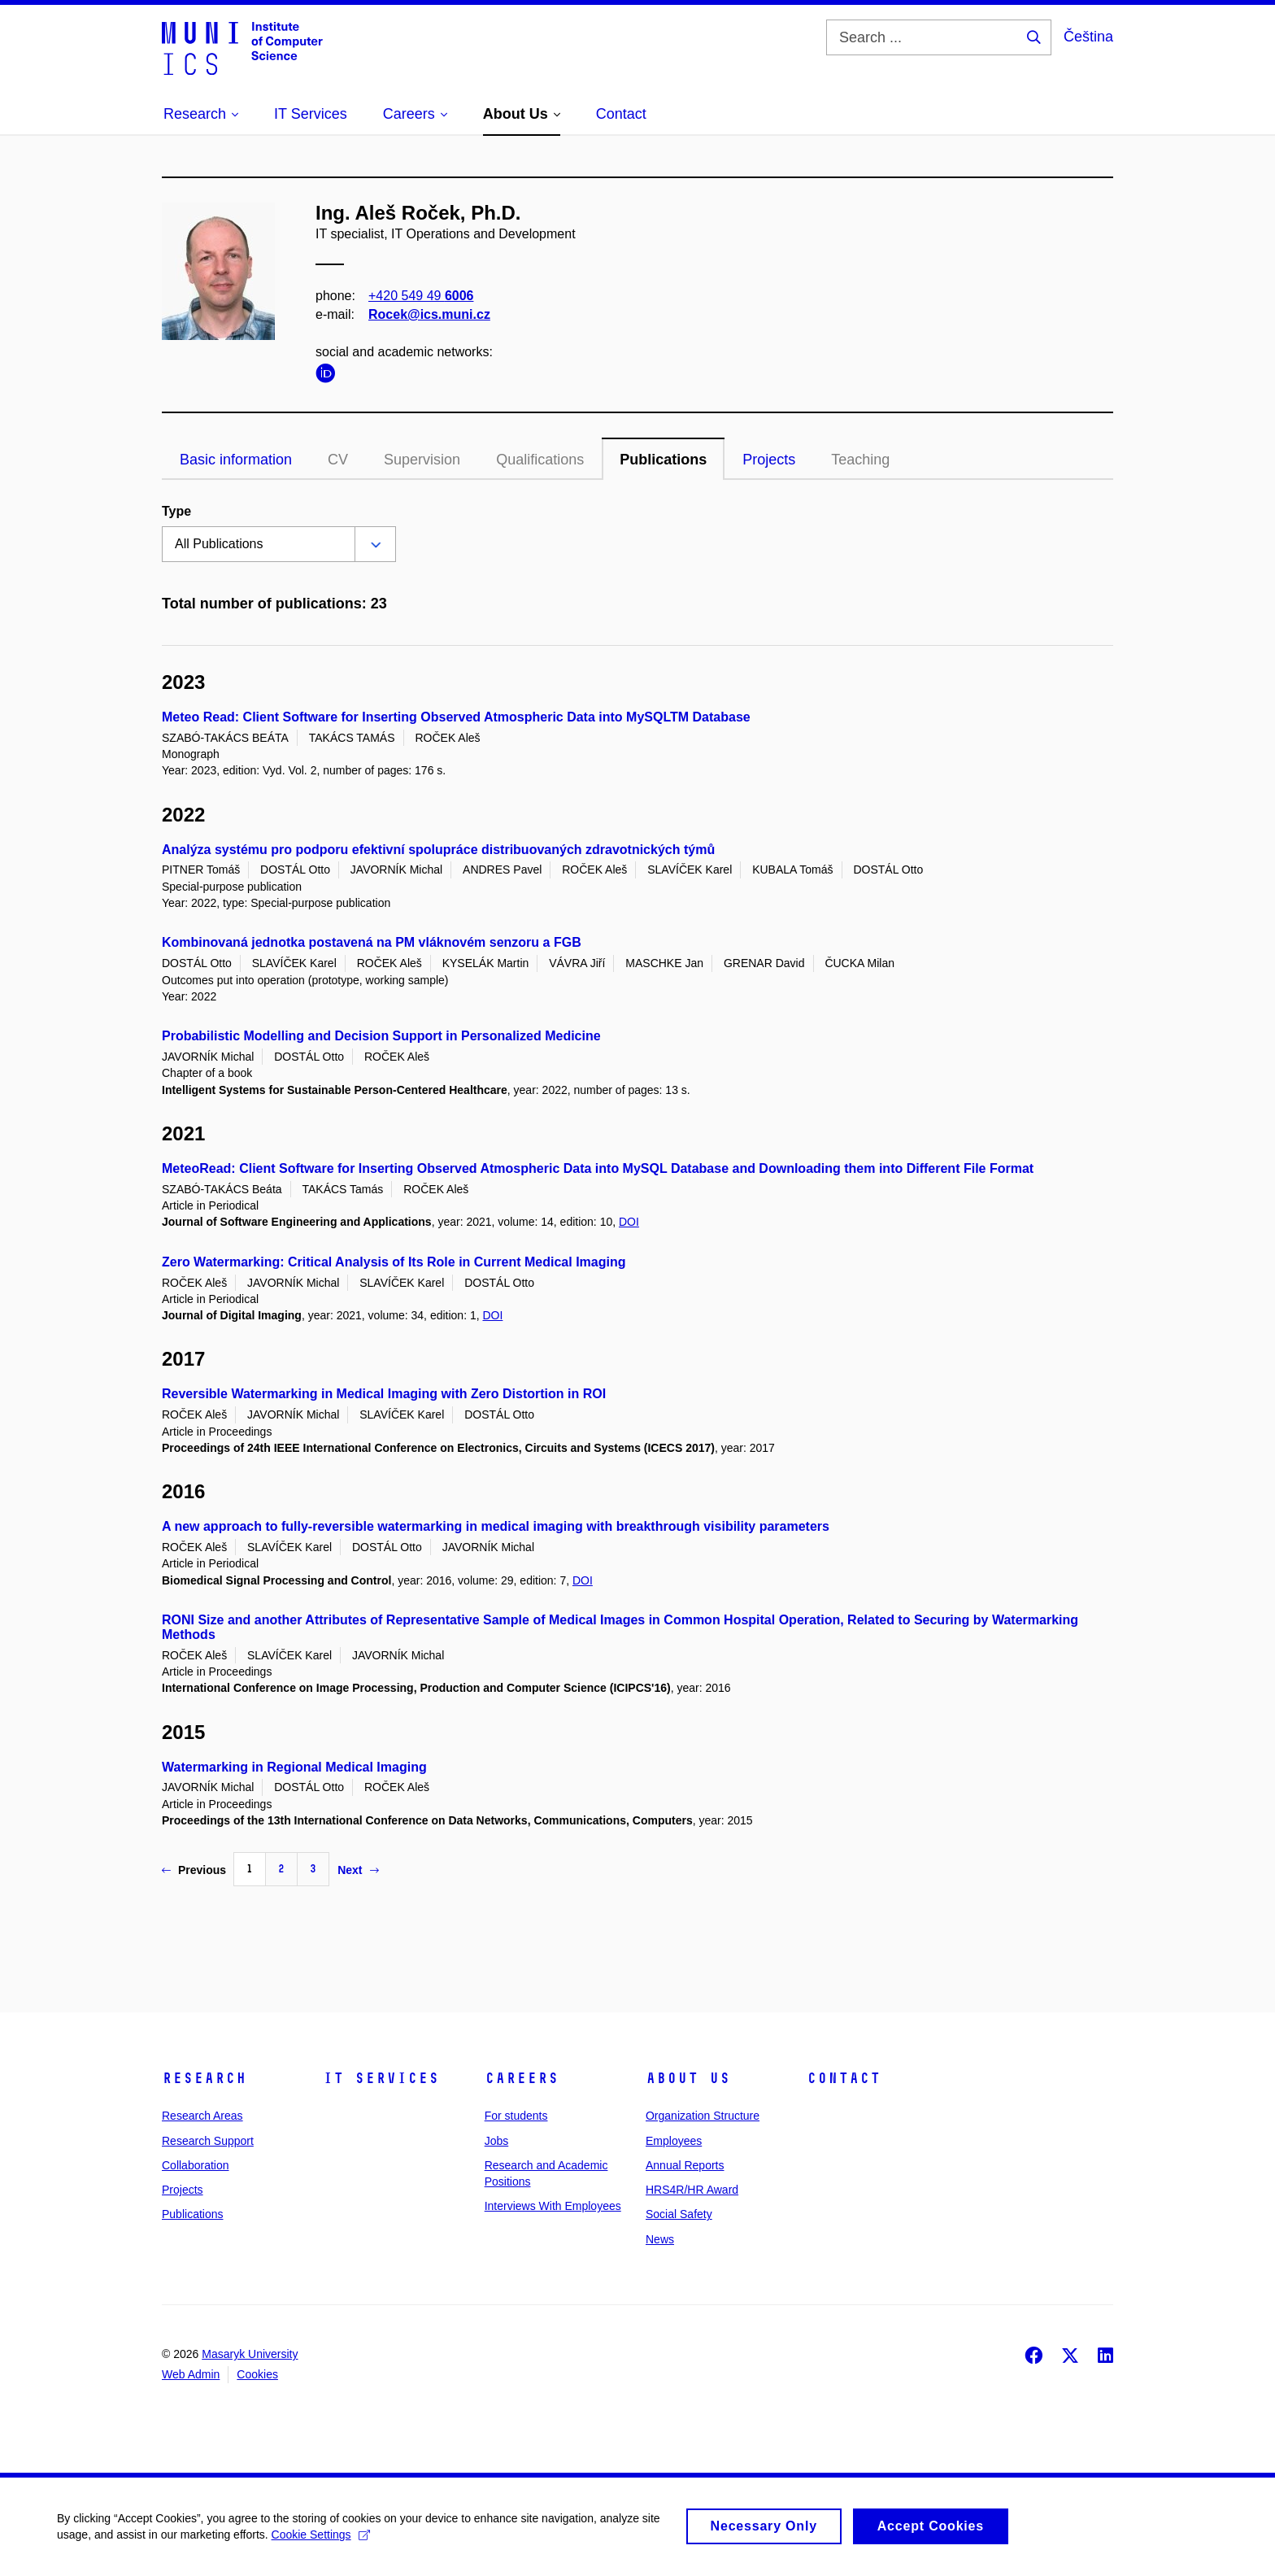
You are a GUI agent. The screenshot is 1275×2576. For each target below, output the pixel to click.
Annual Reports (685, 2165)
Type (176, 511)
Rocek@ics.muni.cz (429, 314)
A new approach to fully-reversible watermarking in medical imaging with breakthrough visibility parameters (495, 1526)
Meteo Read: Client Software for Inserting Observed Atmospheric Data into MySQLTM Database (456, 717)
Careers (522, 2078)
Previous (194, 1869)
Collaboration (195, 2165)
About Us (688, 2078)
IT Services (381, 2078)
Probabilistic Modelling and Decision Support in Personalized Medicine (381, 1036)
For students (516, 2115)
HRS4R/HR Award (692, 2189)
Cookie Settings (321, 2540)
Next (357, 1869)
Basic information (236, 459)
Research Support (208, 2140)
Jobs (497, 2140)
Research (204, 2078)
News (660, 2239)
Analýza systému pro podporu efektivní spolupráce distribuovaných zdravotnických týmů (438, 849)
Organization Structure (702, 2115)
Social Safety (679, 2214)
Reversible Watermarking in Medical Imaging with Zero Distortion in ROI (384, 1394)
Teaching (860, 459)
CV (338, 459)
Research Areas (202, 2115)
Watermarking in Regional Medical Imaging (294, 1767)
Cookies (257, 2374)
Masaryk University (250, 2353)
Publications (663, 459)
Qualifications (540, 459)
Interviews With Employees (553, 2205)
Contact (844, 2078)
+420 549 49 (420, 296)
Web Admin (191, 2374)
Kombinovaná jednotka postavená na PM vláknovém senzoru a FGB (371, 942)
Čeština (1088, 36)
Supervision (422, 459)
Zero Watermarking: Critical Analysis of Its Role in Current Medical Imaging (393, 1262)
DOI (629, 1221)
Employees (674, 2140)
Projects (768, 459)
